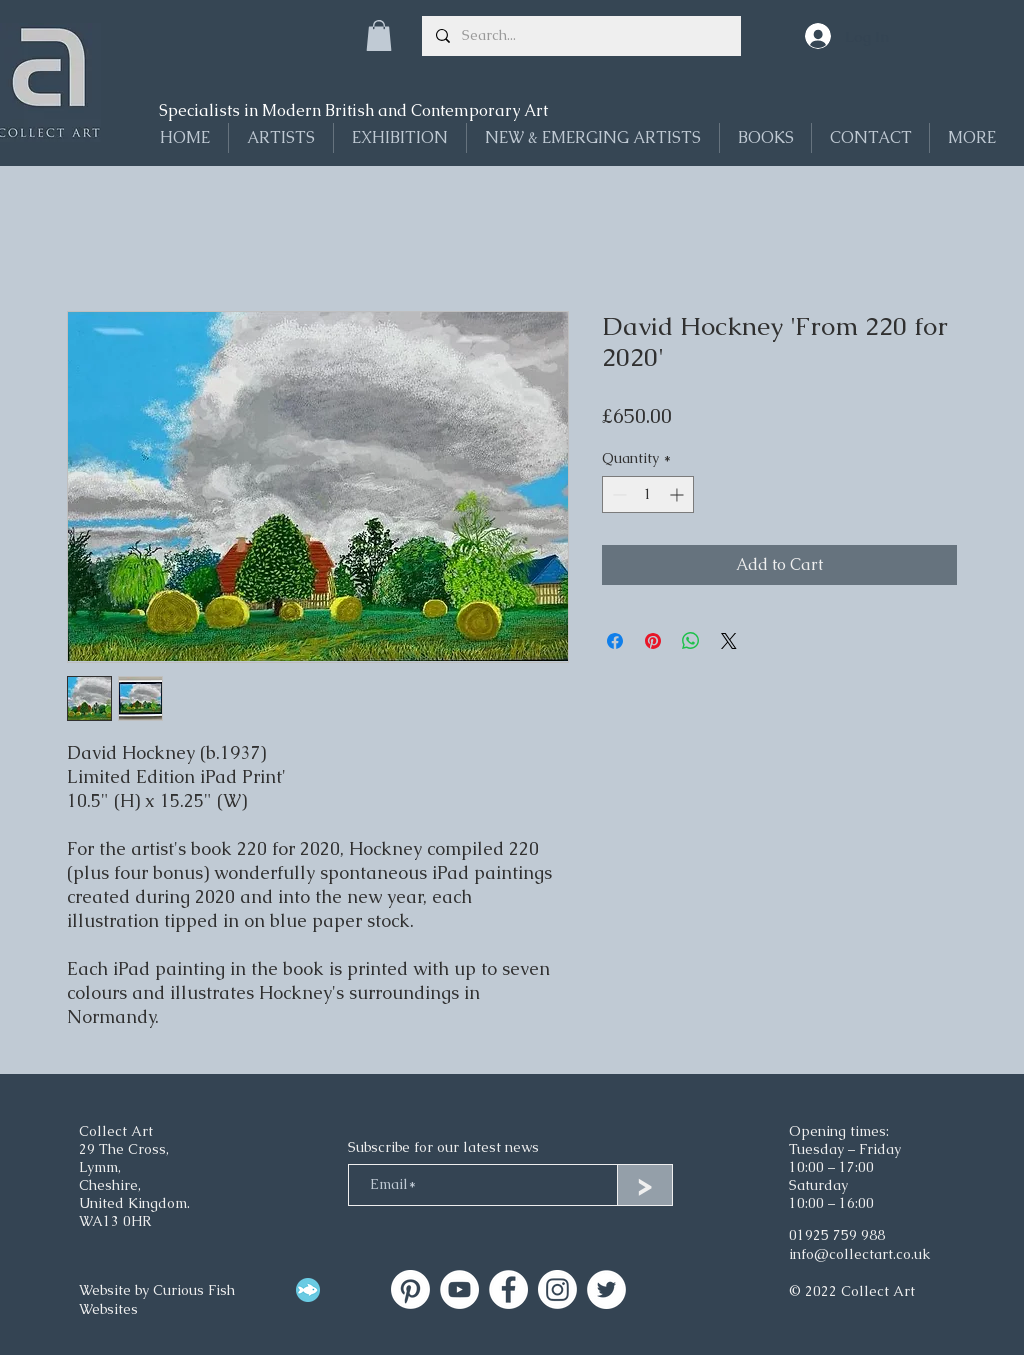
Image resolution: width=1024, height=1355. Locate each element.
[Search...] (580, 36)
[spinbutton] (648, 494)
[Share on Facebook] (615, 641)
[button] (379, 35)
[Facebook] (508, 1289)
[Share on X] (729, 641)
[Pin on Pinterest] (653, 641)
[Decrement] (617, 494)
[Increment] (678, 494)
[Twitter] (606, 1289)
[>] (645, 1185)
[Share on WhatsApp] (691, 641)
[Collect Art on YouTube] (459, 1289)
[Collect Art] (410, 1289)
